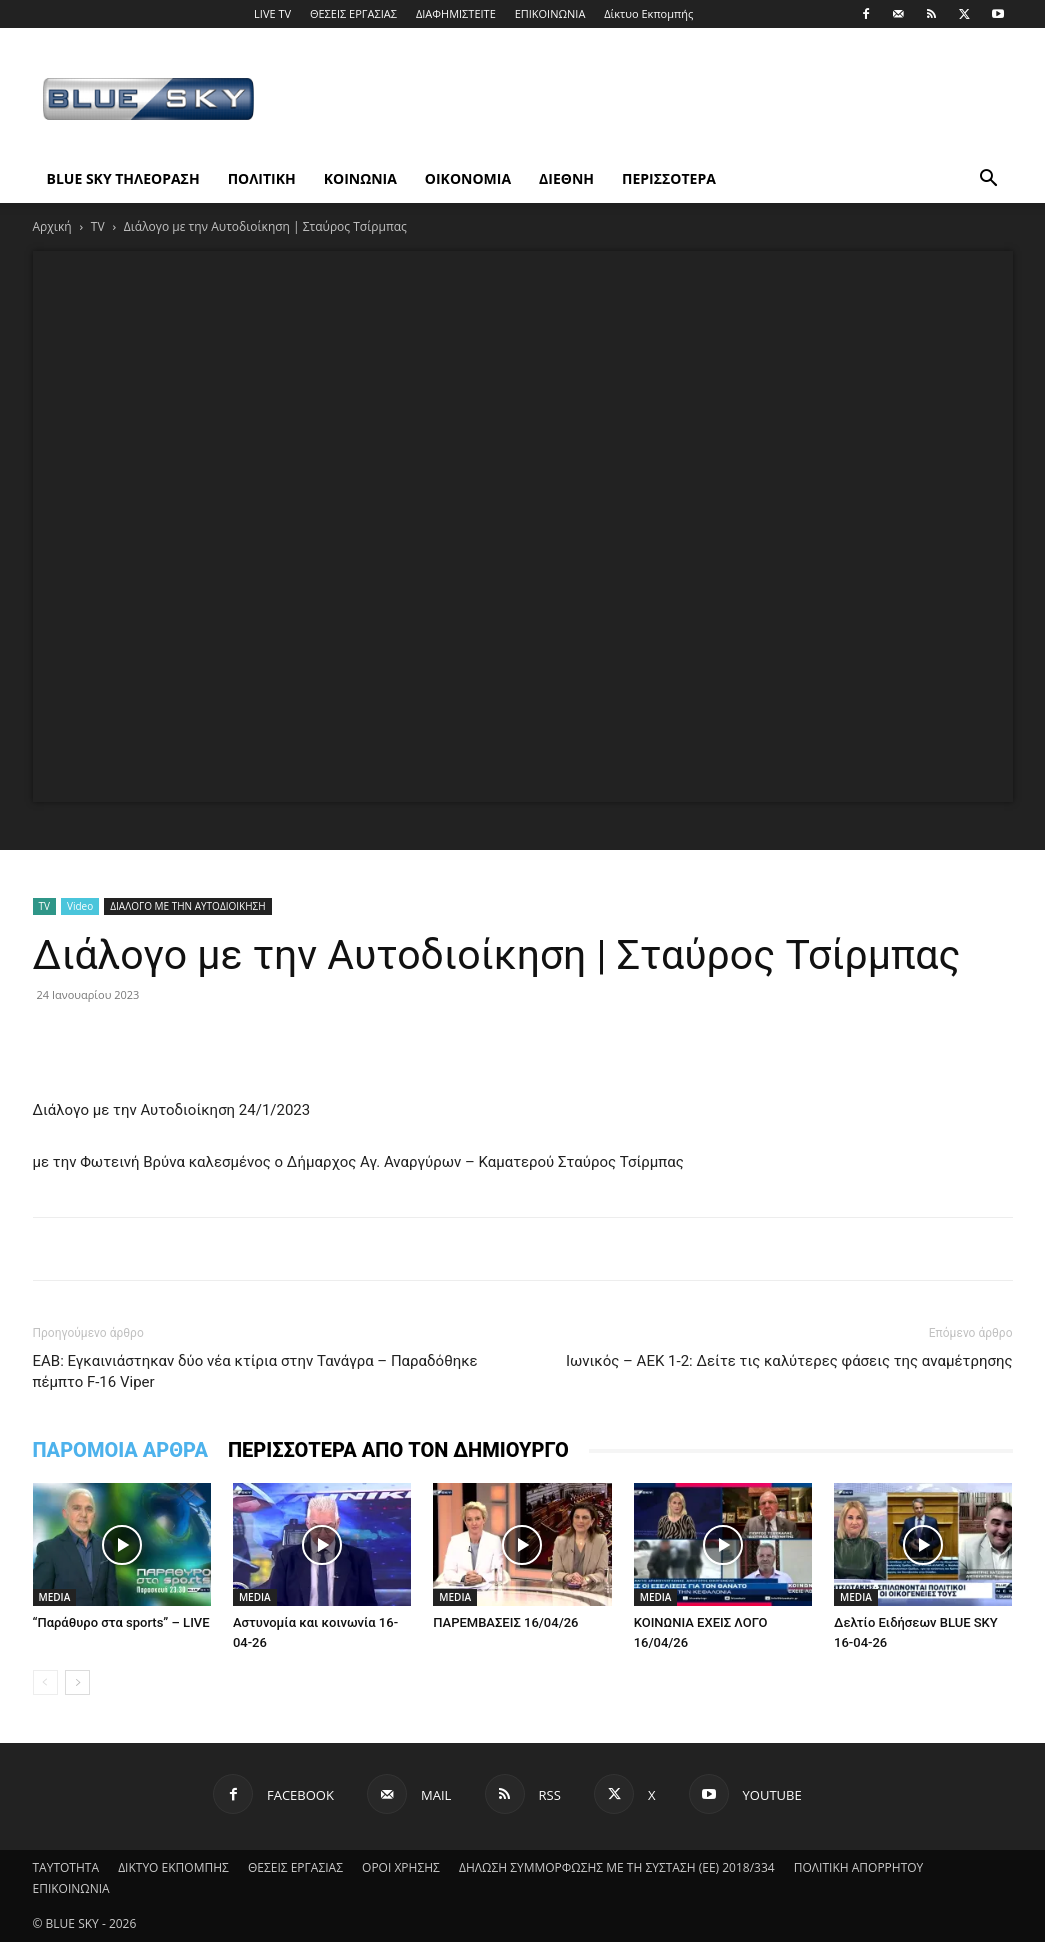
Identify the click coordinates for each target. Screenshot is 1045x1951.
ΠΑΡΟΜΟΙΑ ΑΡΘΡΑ (120, 1450)
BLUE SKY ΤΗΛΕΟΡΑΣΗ (123, 178)
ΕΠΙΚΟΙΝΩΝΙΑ (550, 13)
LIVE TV (272, 13)
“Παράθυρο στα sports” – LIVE (121, 1622)
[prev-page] (45, 1682)
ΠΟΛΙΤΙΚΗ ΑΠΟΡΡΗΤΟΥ (859, 1867)
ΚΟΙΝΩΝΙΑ (360, 178)
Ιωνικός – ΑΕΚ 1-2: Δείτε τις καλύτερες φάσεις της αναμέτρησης (789, 1361)
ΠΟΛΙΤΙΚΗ (262, 178)
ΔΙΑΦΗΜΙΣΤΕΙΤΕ (456, 13)
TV (98, 226)
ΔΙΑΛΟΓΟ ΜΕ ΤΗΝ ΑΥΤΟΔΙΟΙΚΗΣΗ (187, 906)
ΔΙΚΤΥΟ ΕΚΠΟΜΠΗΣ (173, 1867)
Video (80, 906)
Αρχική (52, 226)
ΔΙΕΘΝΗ (566, 178)
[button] (989, 180)
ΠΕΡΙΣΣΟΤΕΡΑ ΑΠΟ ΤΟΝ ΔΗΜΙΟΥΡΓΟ (398, 1450)
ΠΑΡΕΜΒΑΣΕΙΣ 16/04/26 (505, 1622)
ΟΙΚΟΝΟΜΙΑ (468, 178)
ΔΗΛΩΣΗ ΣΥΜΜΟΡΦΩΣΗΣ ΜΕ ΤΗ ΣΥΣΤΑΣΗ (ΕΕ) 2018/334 (617, 1867)
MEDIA (55, 1597)
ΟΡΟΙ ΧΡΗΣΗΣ (401, 1867)
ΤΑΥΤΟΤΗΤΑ (66, 1867)
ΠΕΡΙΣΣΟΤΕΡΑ (669, 178)
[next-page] (77, 1682)
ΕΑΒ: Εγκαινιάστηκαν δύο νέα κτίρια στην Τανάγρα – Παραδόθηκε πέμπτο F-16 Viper (255, 1371)
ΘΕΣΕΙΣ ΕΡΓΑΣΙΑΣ (353, 13)
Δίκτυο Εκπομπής (648, 13)
